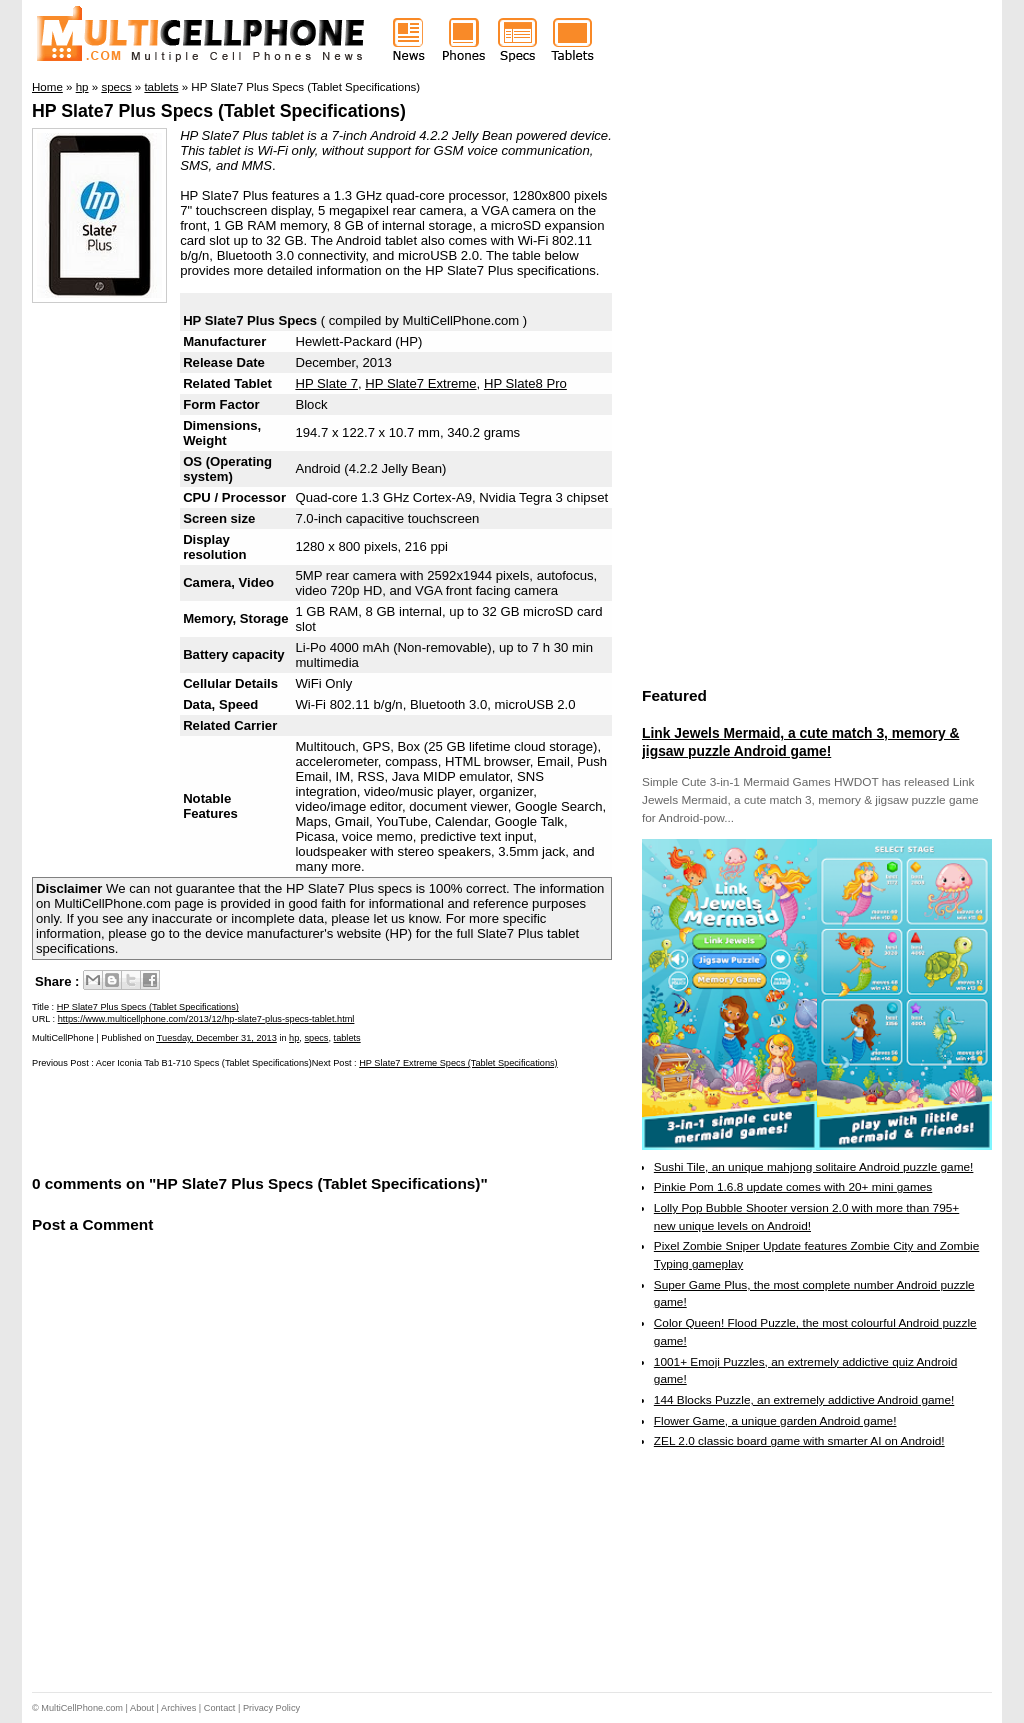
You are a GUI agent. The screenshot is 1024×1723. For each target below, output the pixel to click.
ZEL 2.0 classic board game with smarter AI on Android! (799, 1441)
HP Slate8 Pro (525, 383)
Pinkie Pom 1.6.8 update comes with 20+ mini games (793, 1187)
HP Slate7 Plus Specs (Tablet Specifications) (219, 111)
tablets (347, 1038)
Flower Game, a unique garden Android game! (775, 1421)
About (142, 1708)
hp (294, 1038)
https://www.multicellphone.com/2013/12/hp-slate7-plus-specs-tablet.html (206, 1019)
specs (316, 1038)
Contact (220, 1708)
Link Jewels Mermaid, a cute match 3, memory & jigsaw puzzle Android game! (800, 742)
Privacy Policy (271, 1708)
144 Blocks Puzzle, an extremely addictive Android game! (804, 1400)
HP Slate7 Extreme (420, 383)
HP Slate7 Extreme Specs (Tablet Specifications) (458, 1063)
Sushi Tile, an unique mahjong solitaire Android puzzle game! (814, 1167)
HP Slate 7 (326, 383)
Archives (178, 1708)
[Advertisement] (266, 1120)
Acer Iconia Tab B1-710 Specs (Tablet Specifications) (204, 1063)
